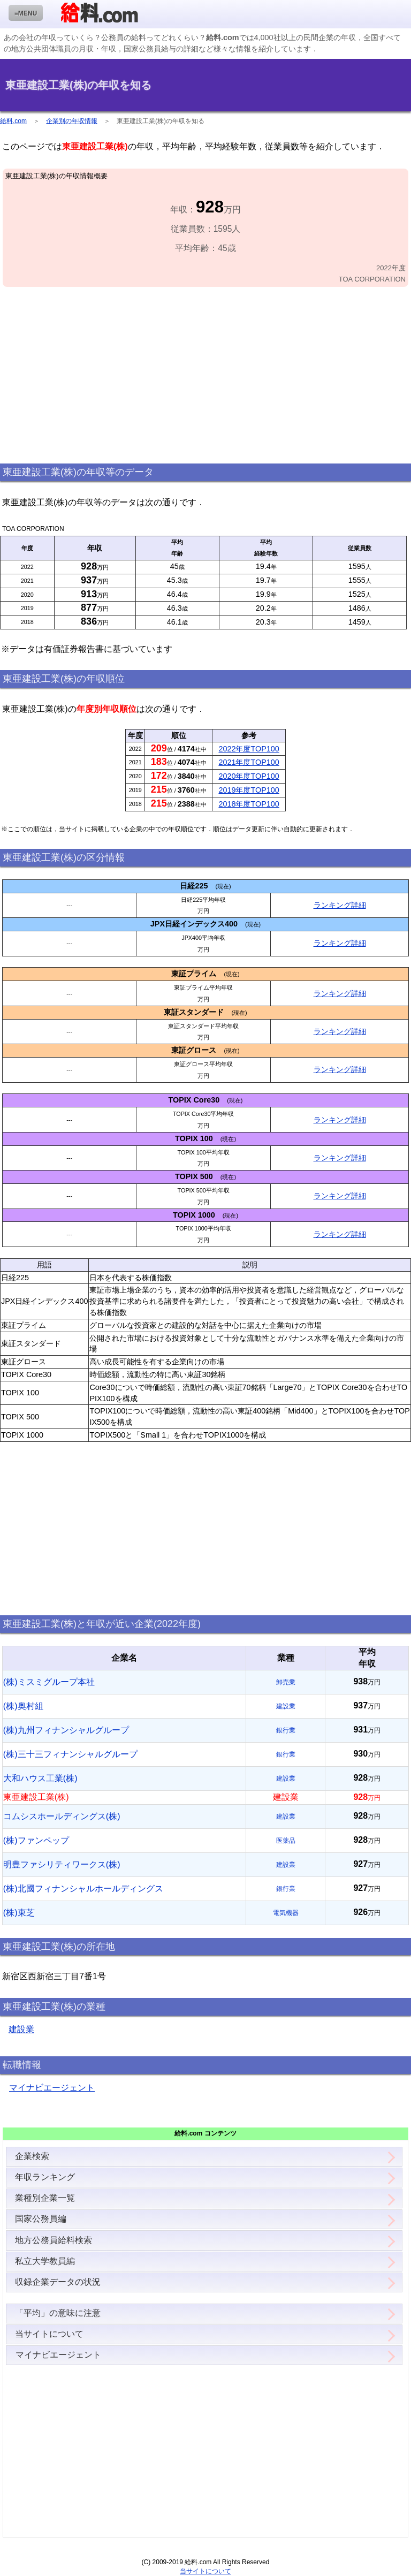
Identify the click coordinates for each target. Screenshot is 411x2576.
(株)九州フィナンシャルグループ (66, 1730)
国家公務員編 (40, 2218)
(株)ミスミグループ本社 (49, 1681)
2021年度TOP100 (248, 762)
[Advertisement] (205, 376)
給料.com (13, 121)
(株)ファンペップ (36, 1840)
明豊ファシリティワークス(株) (61, 1864)
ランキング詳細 (340, 905)
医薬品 (285, 1840)
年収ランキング (45, 2177)
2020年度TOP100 (248, 776)
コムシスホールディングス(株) (61, 1816)
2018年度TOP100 (248, 804)
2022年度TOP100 (248, 748)
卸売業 (285, 1682)
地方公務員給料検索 (53, 2240)
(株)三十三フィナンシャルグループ (70, 1754)
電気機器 (286, 1913)
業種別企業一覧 (45, 2197)
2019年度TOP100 (248, 790)
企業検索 (32, 2156)
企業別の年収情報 (71, 121)
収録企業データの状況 (58, 2281)
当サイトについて (49, 2333)
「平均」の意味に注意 (58, 2312)
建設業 (285, 1706)
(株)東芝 (19, 1912)
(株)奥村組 (23, 1706)
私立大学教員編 (45, 2261)
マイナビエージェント (52, 2087)
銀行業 (285, 1730)
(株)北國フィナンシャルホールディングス (83, 1888)
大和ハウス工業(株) (40, 1778)
